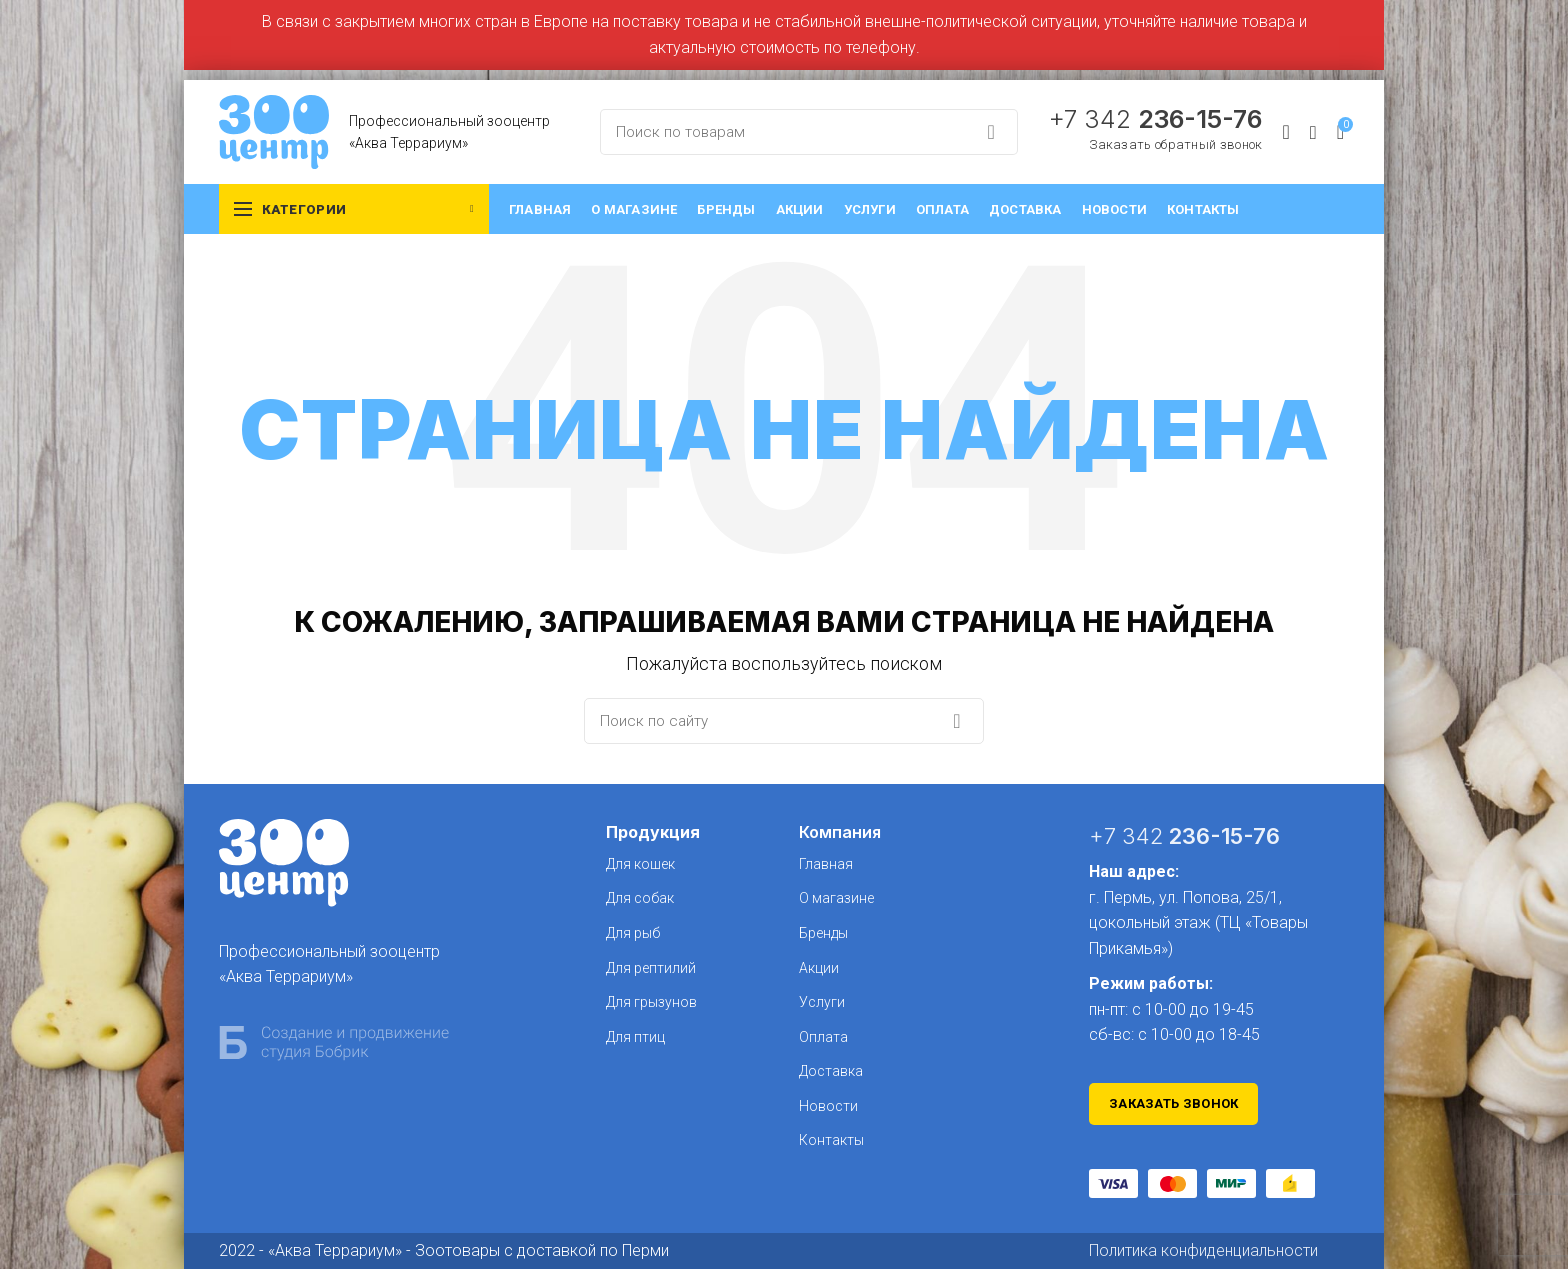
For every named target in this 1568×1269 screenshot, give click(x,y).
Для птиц (635, 1037)
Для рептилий (651, 968)
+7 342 (1155, 119)
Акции (819, 968)
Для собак (640, 898)
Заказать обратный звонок (1175, 144)
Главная (826, 864)
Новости (828, 1106)
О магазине (836, 898)
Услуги (822, 1002)
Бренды (823, 933)
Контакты (831, 1140)
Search (991, 132)
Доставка (831, 1071)
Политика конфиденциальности (1203, 1250)
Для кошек (640, 864)
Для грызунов (651, 1002)
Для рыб (633, 933)
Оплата (823, 1037)
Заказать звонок (1174, 1103)
